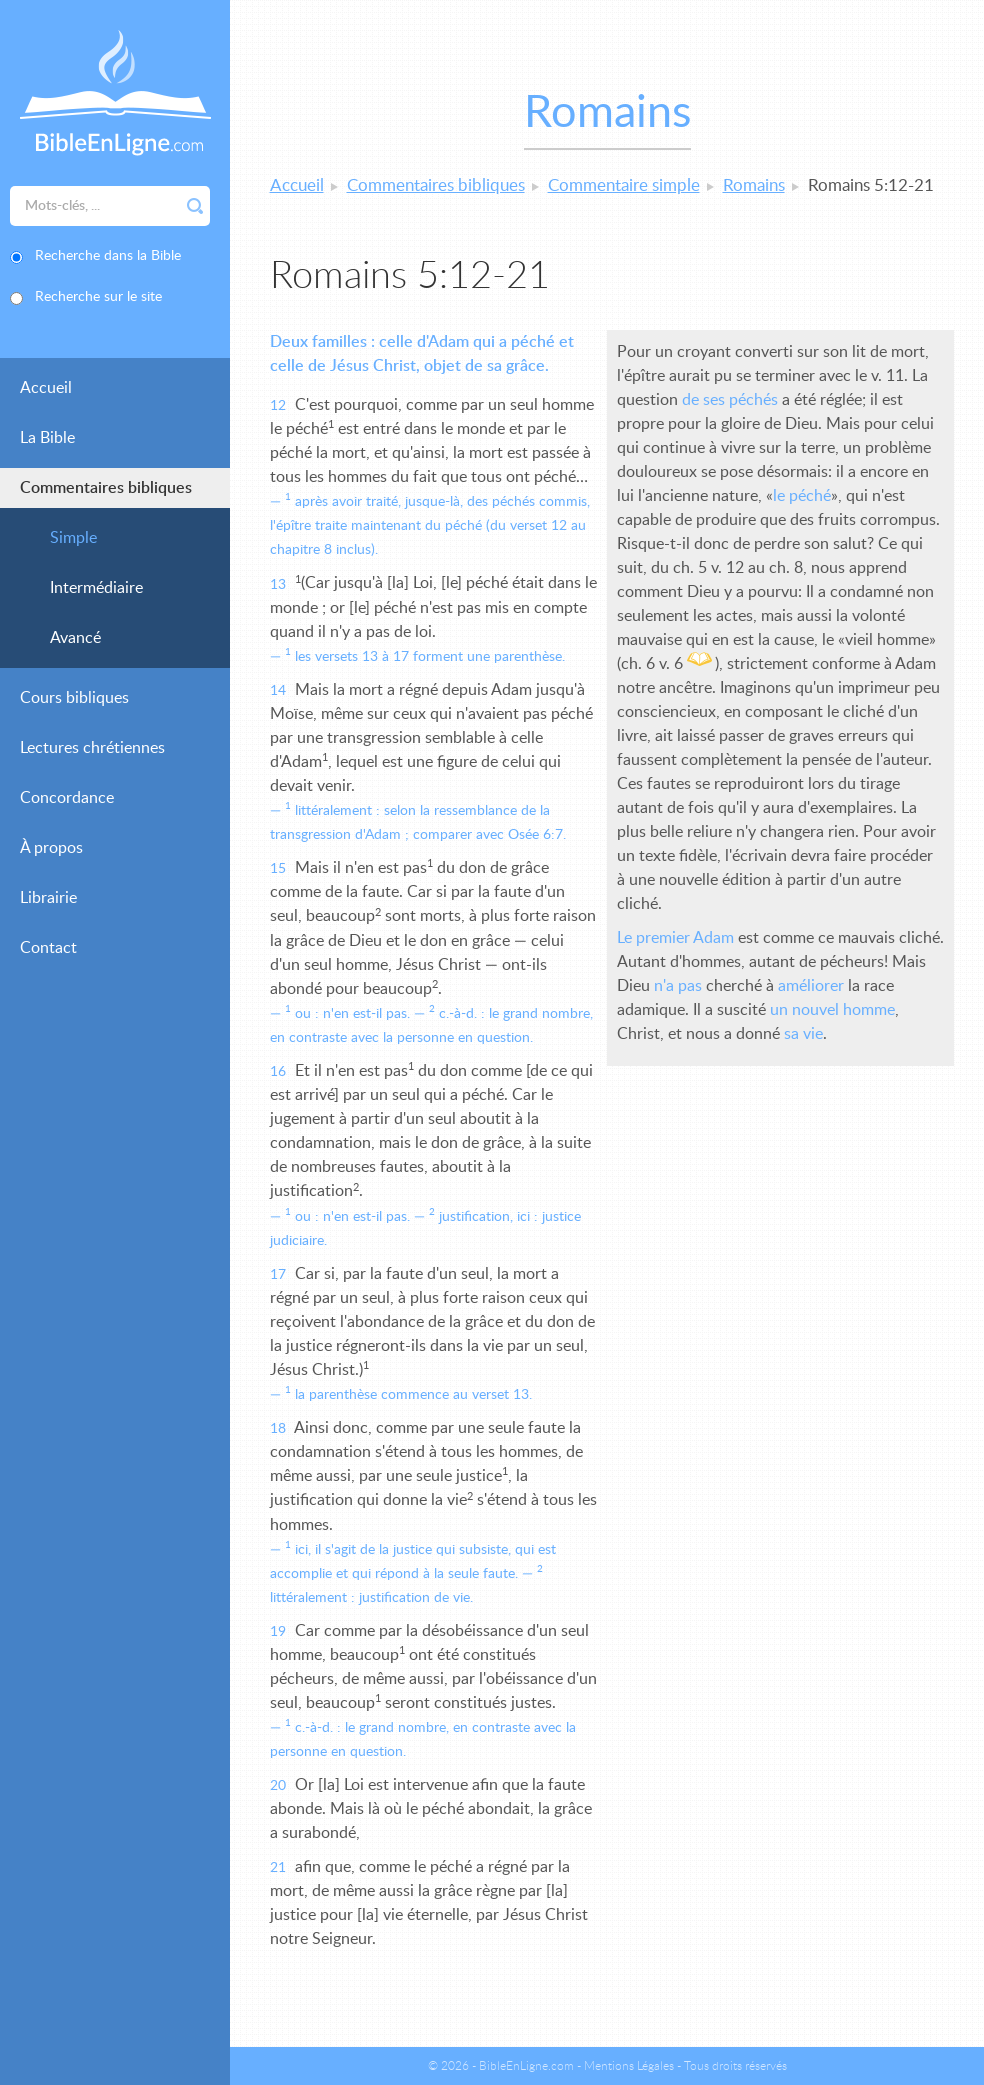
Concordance (67, 798)
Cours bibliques (74, 698)
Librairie (48, 898)
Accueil (46, 388)
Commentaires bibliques (106, 488)
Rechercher (195, 206)
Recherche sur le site (98, 297)
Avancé (75, 638)
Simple (73, 538)
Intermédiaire (96, 588)
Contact (48, 948)
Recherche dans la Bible (108, 256)
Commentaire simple (624, 185)
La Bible (47, 438)
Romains (754, 185)
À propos (51, 848)
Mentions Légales (629, 2066)
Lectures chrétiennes (92, 748)
